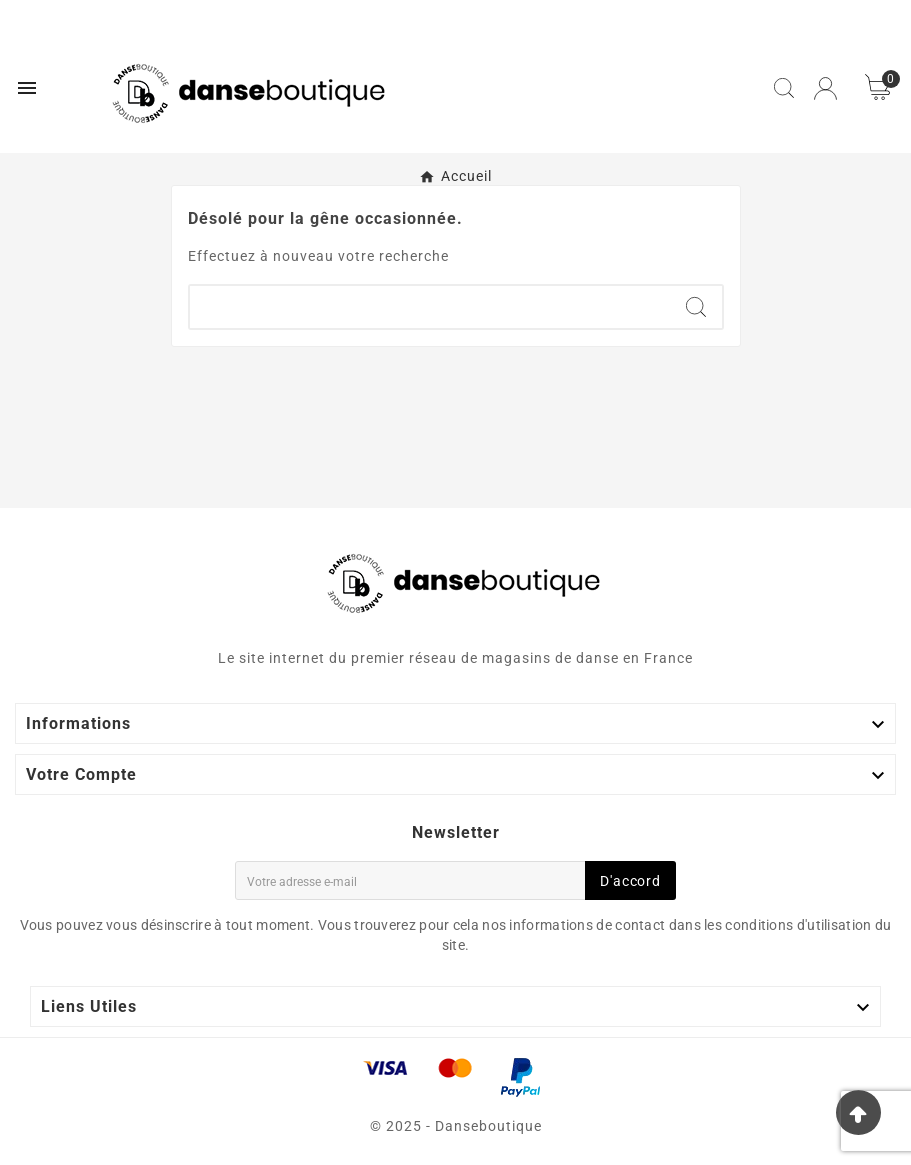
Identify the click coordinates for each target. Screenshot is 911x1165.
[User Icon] (825, 88)
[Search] (696, 307)
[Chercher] (430, 307)
